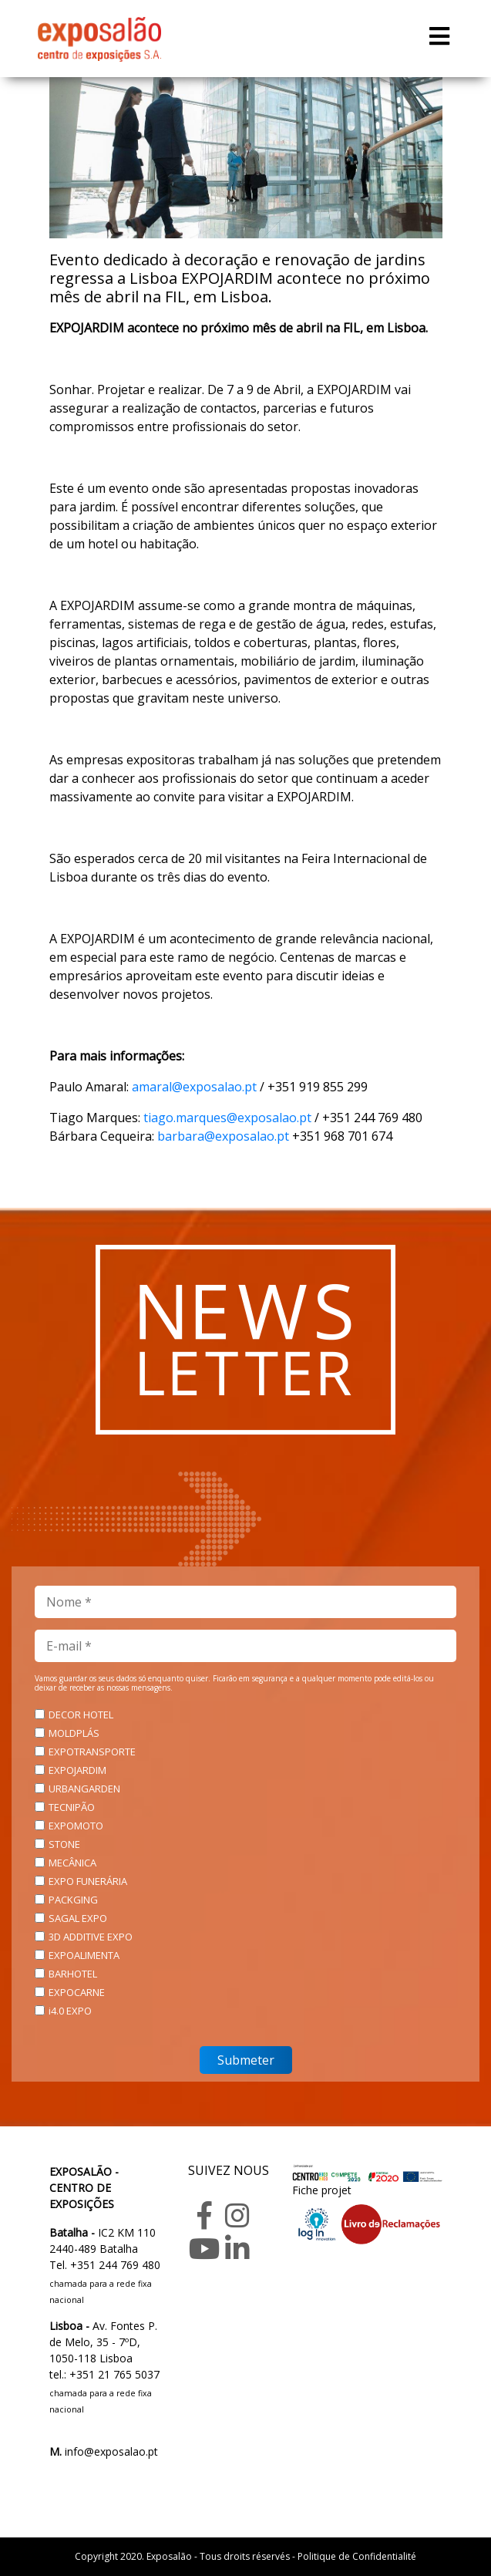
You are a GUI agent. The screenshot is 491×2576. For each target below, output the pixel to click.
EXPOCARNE (77, 1992)
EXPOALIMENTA (84, 1955)
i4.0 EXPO (70, 2011)
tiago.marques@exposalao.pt (227, 1117)
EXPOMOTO (76, 1826)
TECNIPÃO (72, 1807)
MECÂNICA (72, 1863)
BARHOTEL (73, 1974)
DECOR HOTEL (81, 1714)
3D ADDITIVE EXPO (91, 1937)
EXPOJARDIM (77, 1770)
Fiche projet (321, 2190)
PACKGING (73, 1900)
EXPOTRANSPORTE (92, 1751)
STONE (64, 1844)
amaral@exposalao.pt (194, 1086)
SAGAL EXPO (78, 1918)
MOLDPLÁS (74, 1733)
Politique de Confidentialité (357, 2556)
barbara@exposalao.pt (223, 1136)
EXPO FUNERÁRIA (88, 1881)
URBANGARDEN (84, 1788)
